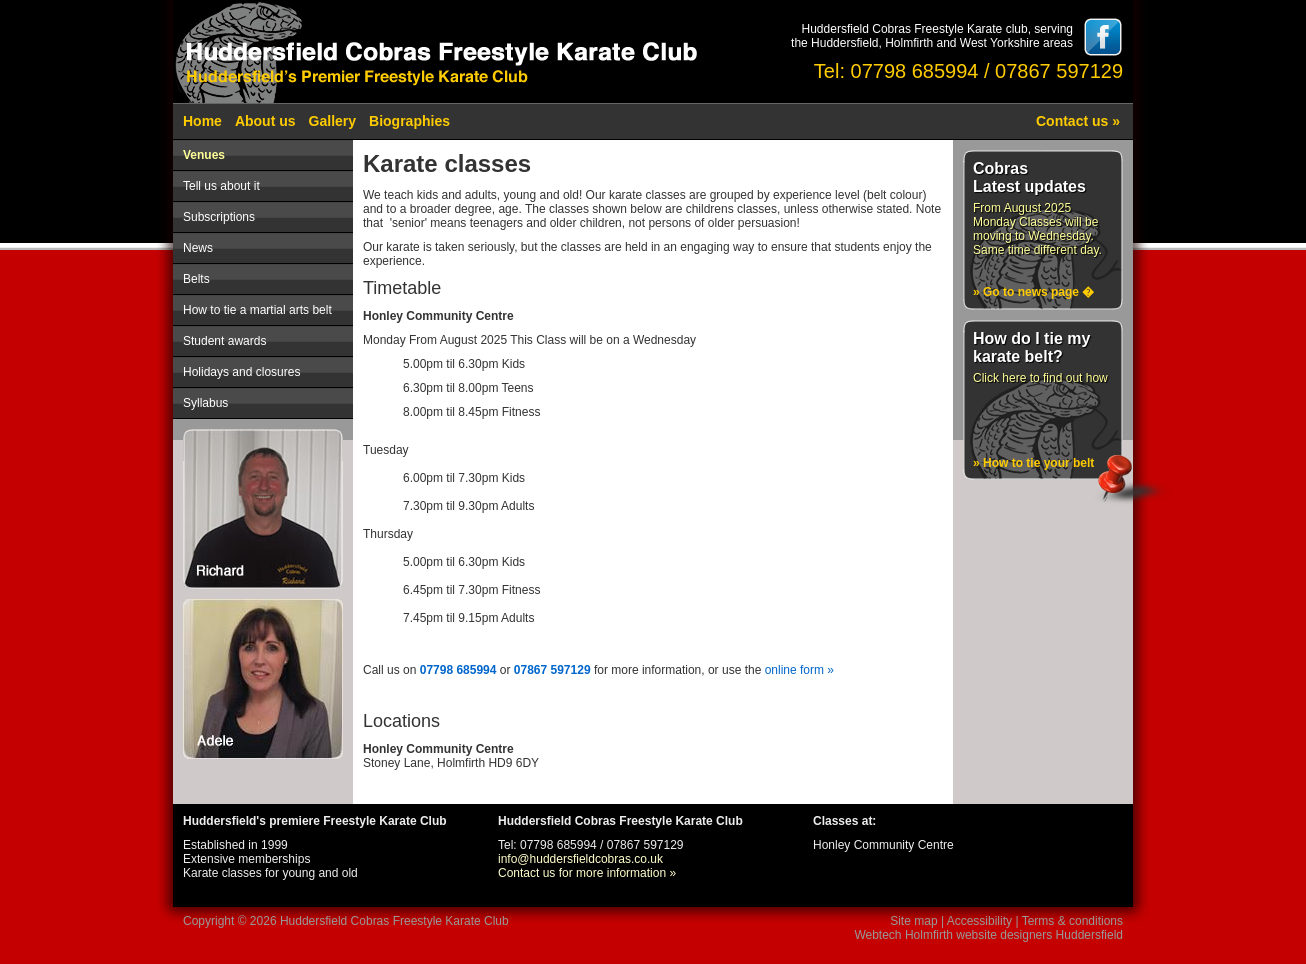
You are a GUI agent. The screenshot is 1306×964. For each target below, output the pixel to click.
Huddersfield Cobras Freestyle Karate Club (394, 921)
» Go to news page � (1033, 292)
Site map (913, 921)
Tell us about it (221, 186)
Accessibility (979, 921)
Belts (196, 279)
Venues (204, 155)
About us (265, 121)
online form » (799, 670)
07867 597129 (552, 670)
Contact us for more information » (587, 873)
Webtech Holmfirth (903, 935)
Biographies (409, 121)
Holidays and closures (241, 372)
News (198, 248)
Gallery (332, 121)
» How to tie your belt (1033, 463)
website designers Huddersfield (1039, 935)
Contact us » (1078, 121)
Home (202, 121)
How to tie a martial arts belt (257, 310)
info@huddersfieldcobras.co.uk (580, 859)
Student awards (224, 341)
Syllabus (205, 403)
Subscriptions (219, 217)
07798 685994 (458, 670)
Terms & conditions (1072, 921)
